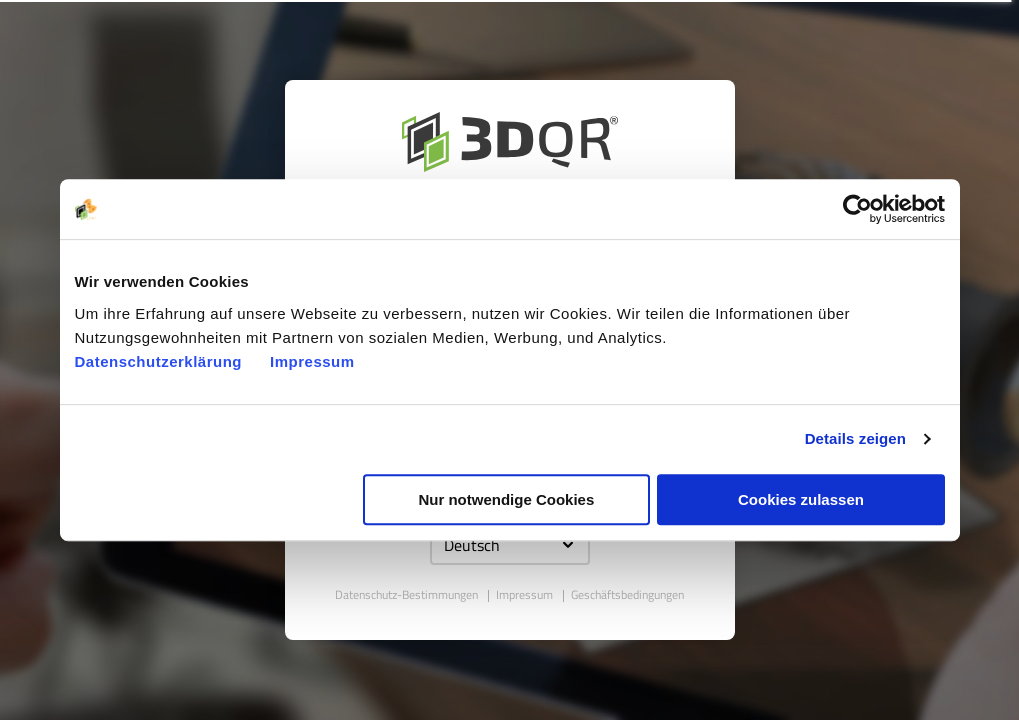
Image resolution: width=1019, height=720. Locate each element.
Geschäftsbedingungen (627, 594)
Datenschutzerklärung (159, 361)
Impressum (312, 361)
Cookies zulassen (801, 499)
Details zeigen (855, 438)
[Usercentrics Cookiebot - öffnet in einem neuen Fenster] (857, 209)
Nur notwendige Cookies (506, 499)
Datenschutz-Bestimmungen (408, 594)
